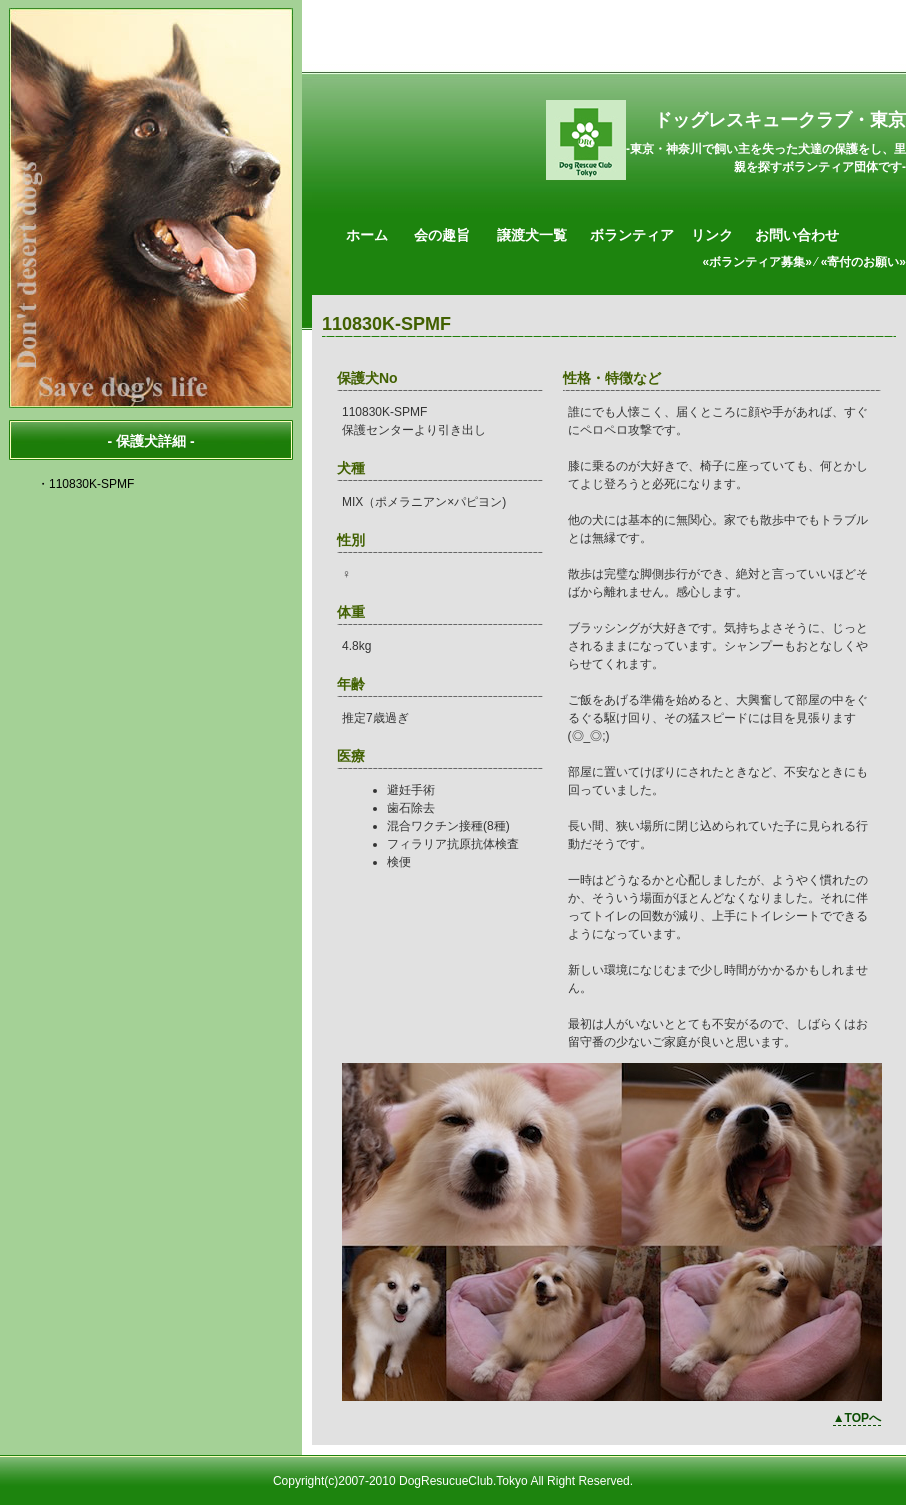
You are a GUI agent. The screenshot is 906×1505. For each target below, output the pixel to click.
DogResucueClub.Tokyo (463, 1481)
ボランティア (632, 235)
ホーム (367, 235)
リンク (712, 235)
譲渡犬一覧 (532, 235)
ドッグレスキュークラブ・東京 (780, 120)
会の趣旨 (442, 235)
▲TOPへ (857, 1418)
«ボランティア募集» (757, 262)
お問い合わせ (797, 235)
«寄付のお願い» (863, 262)
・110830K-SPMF (85, 484)
